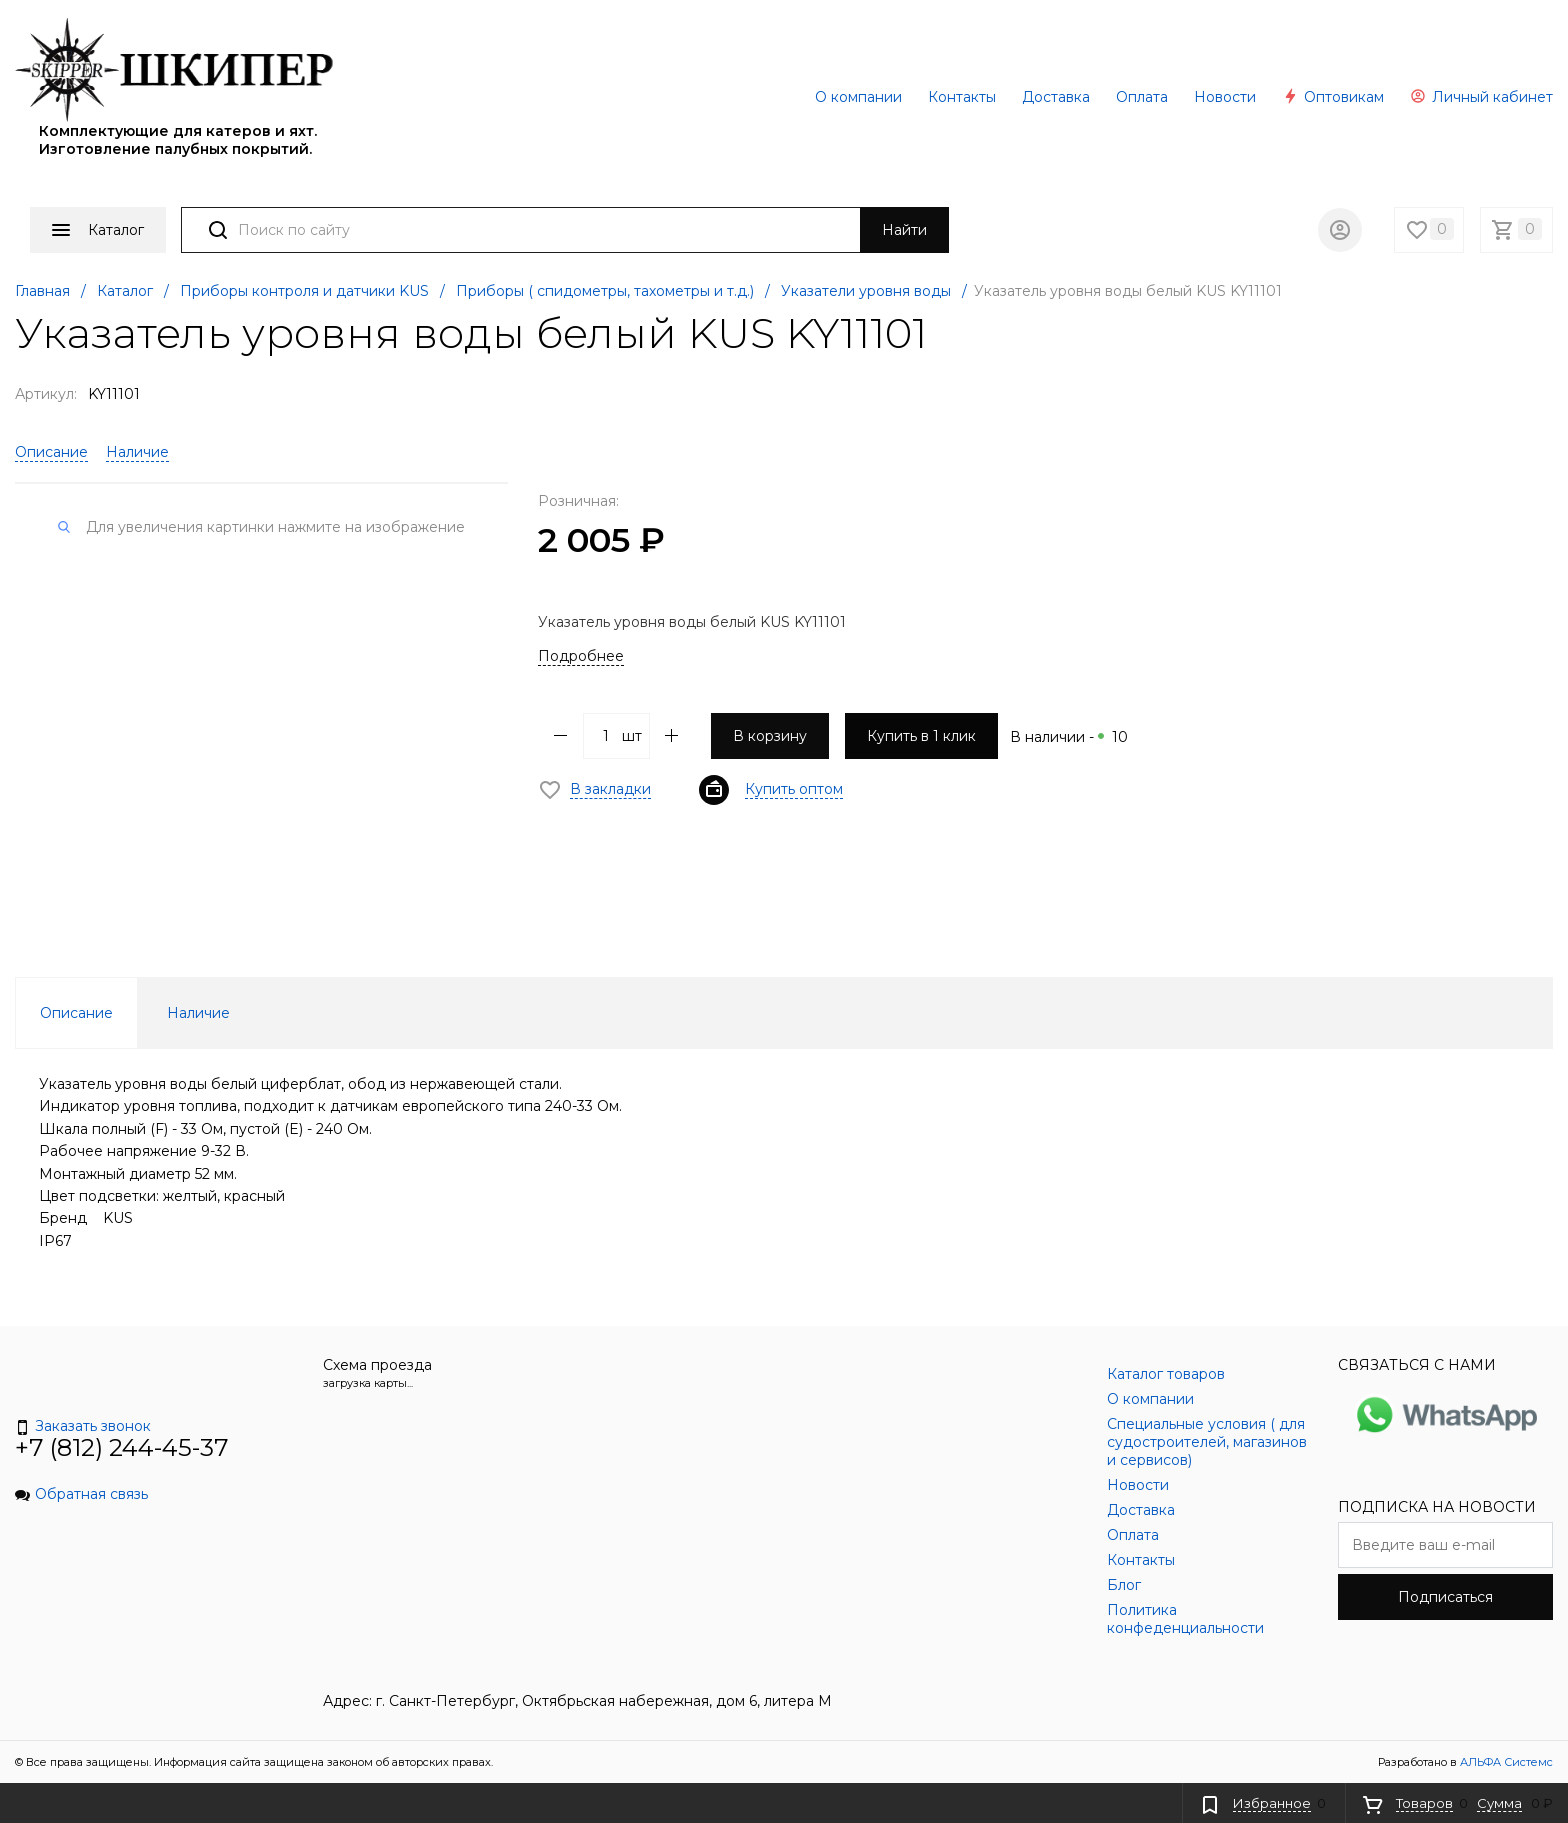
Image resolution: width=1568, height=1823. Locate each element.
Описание (51, 452)
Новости (1225, 97)
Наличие (137, 452)
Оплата (1142, 97)
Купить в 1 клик (921, 736)
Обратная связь (81, 1494)
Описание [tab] (76, 1013)
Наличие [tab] (198, 1013)
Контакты (962, 97)
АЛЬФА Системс (1505, 1762)
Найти (904, 230)
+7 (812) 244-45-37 (122, 1447)
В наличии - (1069, 737)
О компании (858, 97)
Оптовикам (1333, 97)
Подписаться (1445, 1597)
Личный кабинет (1481, 97)
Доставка (1056, 97)
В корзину (770, 736)
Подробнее (581, 656)
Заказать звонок (83, 1426)
